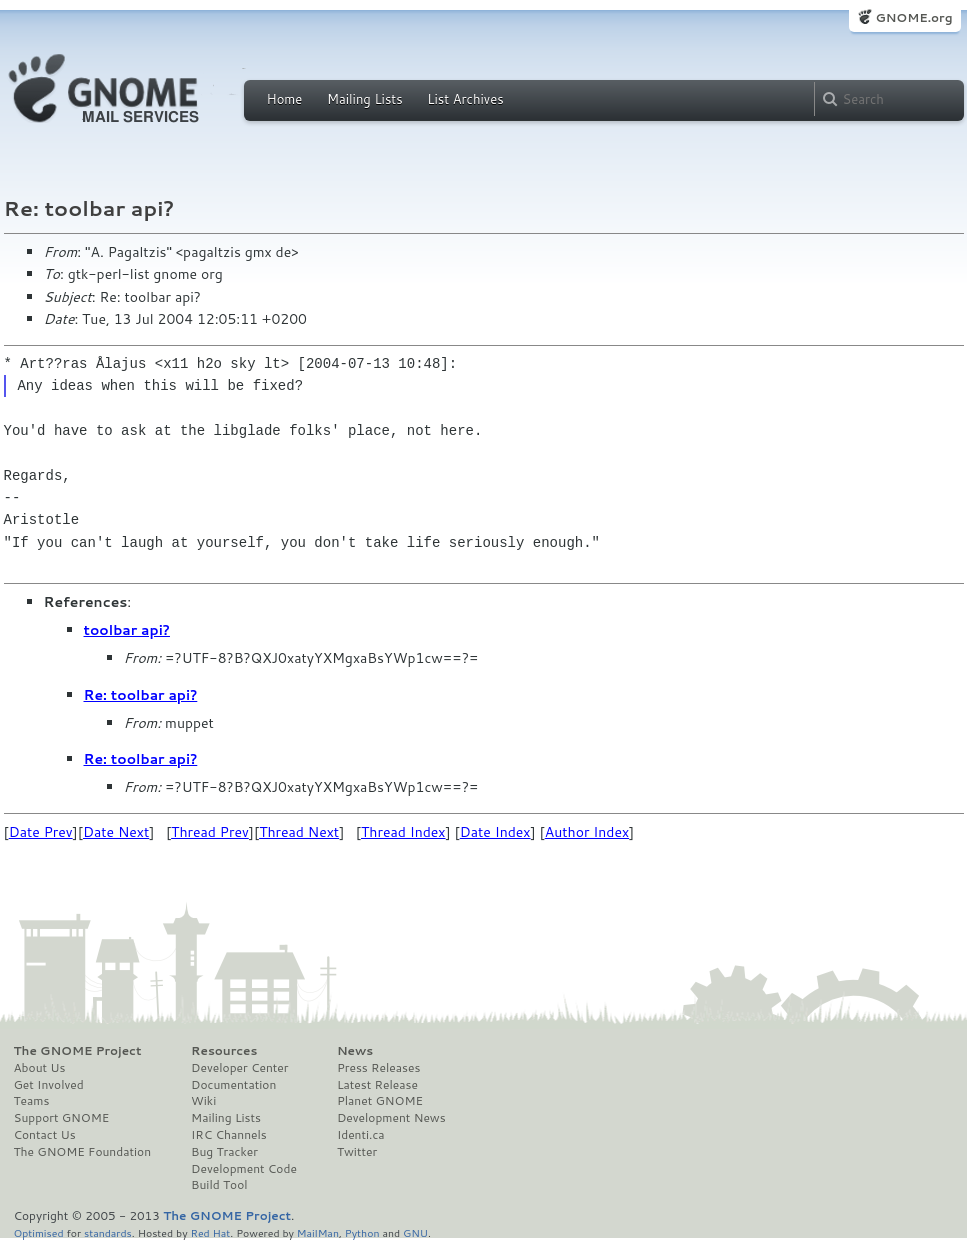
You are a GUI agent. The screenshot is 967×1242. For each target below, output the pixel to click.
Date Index (495, 832)
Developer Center (239, 1068)
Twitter (357, 1152)
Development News (391, 1118)
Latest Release (377, 1085)
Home (285, 99)
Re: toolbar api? (141, 695)
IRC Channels (229, 1135)
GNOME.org (913, 17)
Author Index (587, 832)
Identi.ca (361, 1135)
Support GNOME (62, 1118)
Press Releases (378, 1068)
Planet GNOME (380, 1101)
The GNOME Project (78, 1051)
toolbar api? (127, 630)
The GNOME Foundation (83, 1152)
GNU (415, 1232)
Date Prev (41, 832)
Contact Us (45, 1135)
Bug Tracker (224, 1152)
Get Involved (49, 1085)
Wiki (203, 1101)
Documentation (233, 1085)
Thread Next (299, 832)
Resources (224, 1051)
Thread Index (403, 832)
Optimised (39, 1232)
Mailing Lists (365, 99)
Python (362, 1232)
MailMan (318, 1232)
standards (108, 1232)
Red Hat (210, 1232)
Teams (32, 1101)
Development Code (244, 1169)
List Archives (465, 99)
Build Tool (219, 1185)
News (355, 1051)
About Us (40, 1068)
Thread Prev (210, 832)
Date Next (116, 832)
